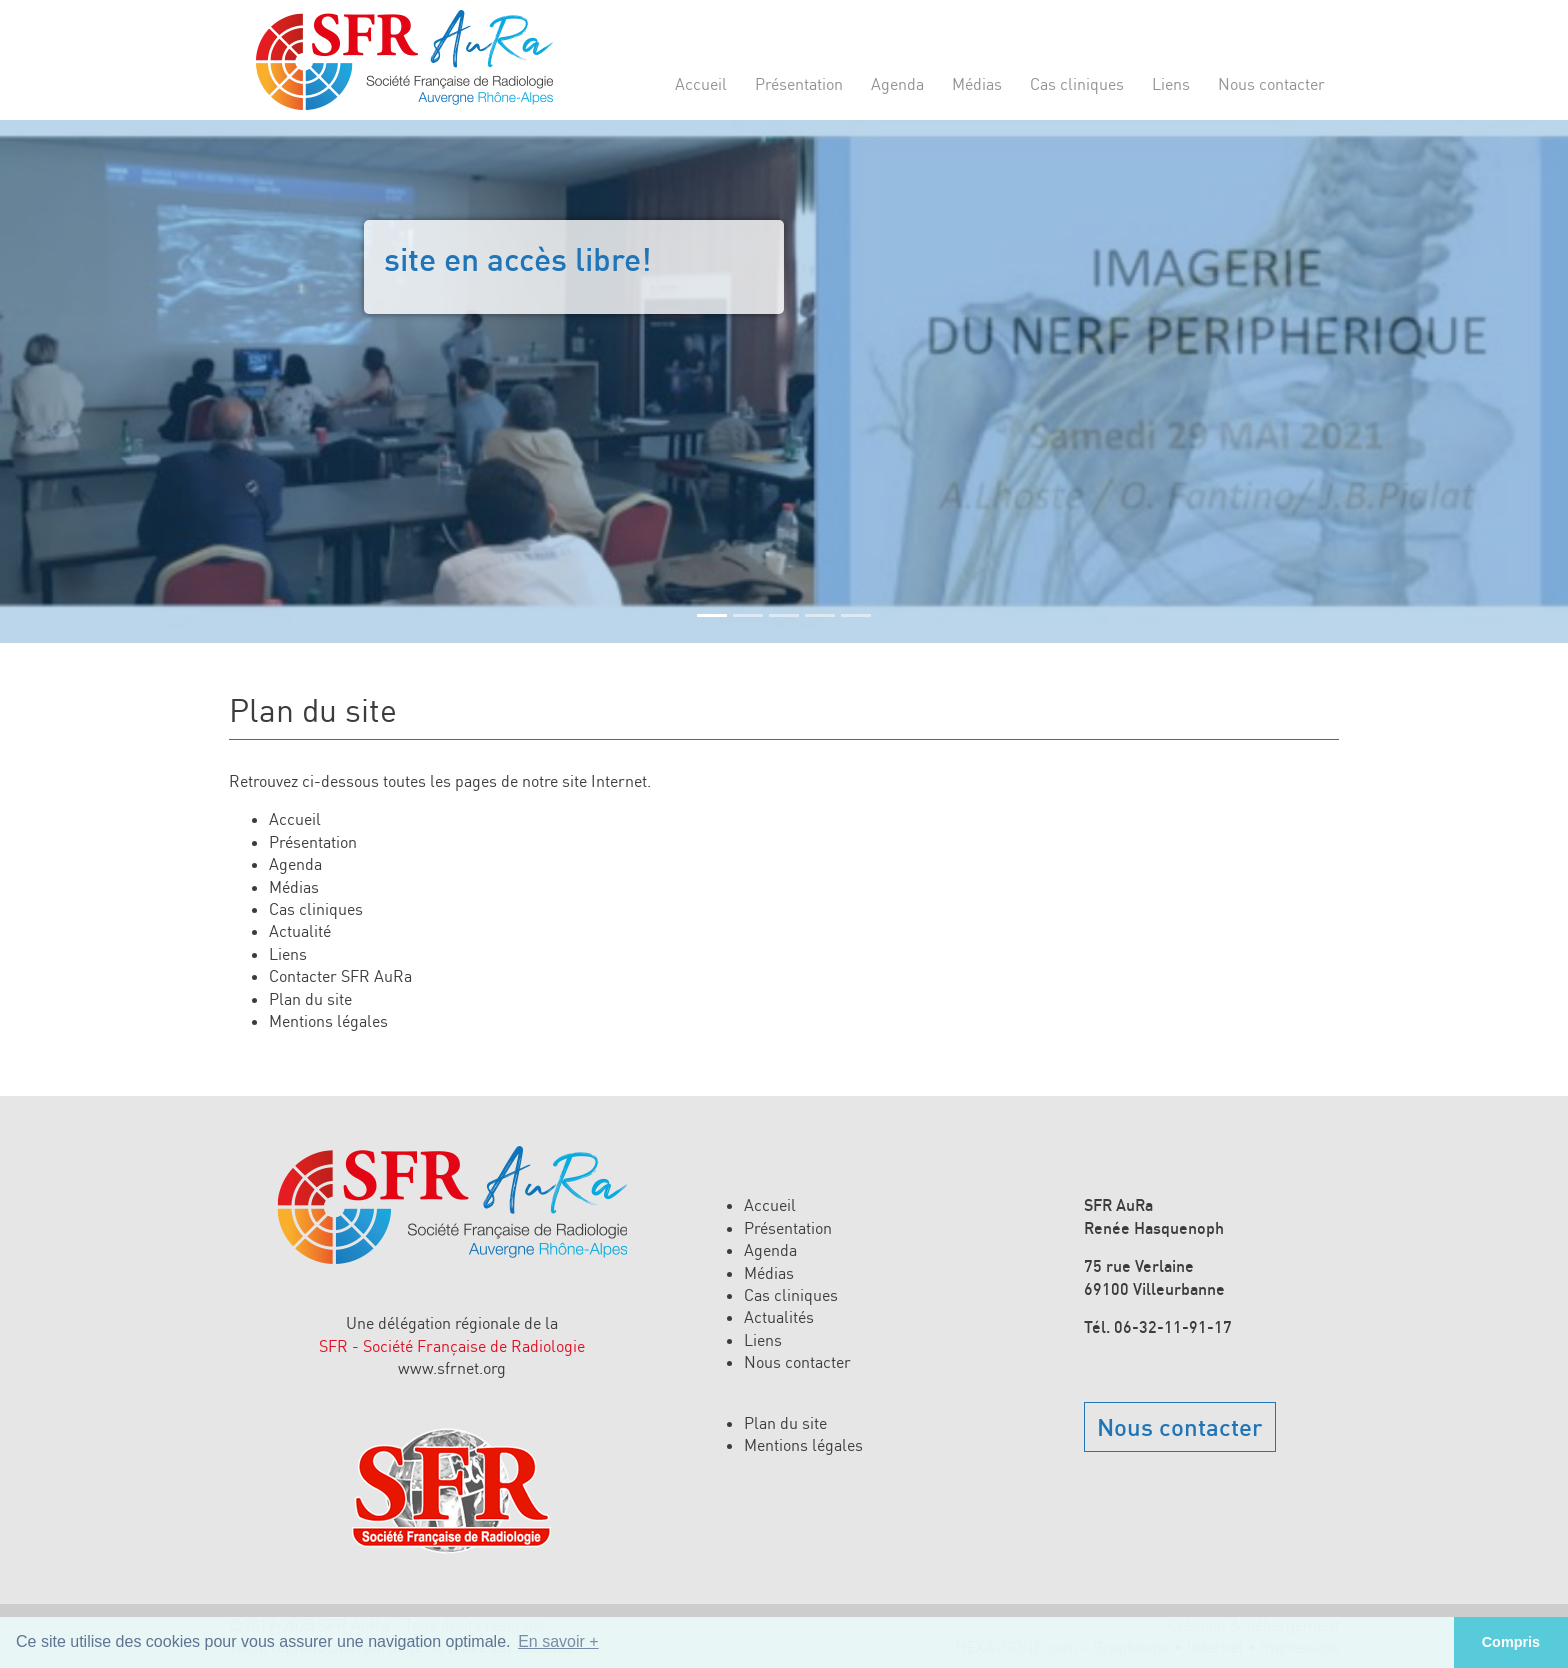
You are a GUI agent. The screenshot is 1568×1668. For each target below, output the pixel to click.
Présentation (799, 84)
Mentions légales (328, 1021)
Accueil (701, 84)
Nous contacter (1271, 84)
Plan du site (310, 999)
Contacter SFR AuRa (340, 976)
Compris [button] (1511, 1642)
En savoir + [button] (558, 1641)
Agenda (897, 84)
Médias (977, 84)
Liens (1171, 84)
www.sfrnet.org (452, 1368)
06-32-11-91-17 (1173, 1327)
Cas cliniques (1077, 84)
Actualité (300, 931)
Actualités (779, 1317)
